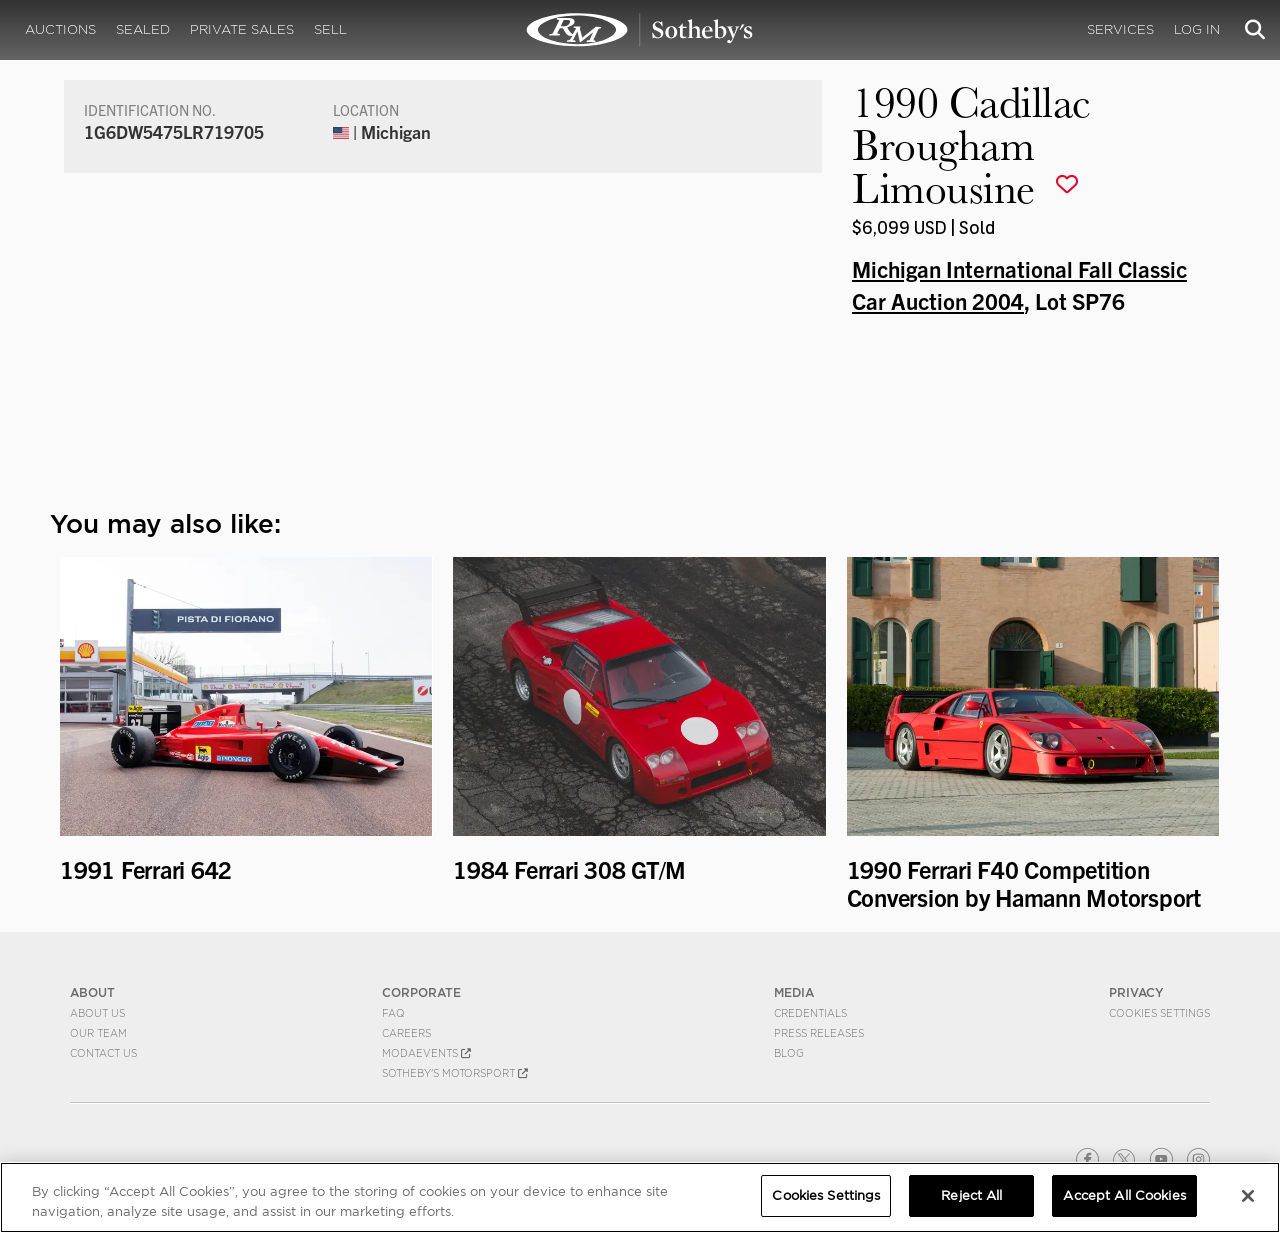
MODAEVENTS (426, 1053)
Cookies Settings (1159, 1013)
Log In (1197, 29)
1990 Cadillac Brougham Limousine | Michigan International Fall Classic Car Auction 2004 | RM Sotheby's (640, 30)
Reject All (971, 1195)
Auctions (60, 29)
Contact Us (103, 1053)
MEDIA (794, 992)
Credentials (810, 1013)
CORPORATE (421, 992)
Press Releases (819, 1033)
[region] (640, 1197)
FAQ (393, 1013)
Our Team (98, 1033)
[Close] (1248, 1196)
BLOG (789, 1053)
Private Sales (242, 29)
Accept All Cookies (1124, 1195)
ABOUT (92, 992)
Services (1120, 29)
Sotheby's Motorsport (455, 1073)
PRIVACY (1136, 992)
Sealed (143, 29)
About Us (97, 1013)
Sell (330, 29)
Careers (406, 1033)
